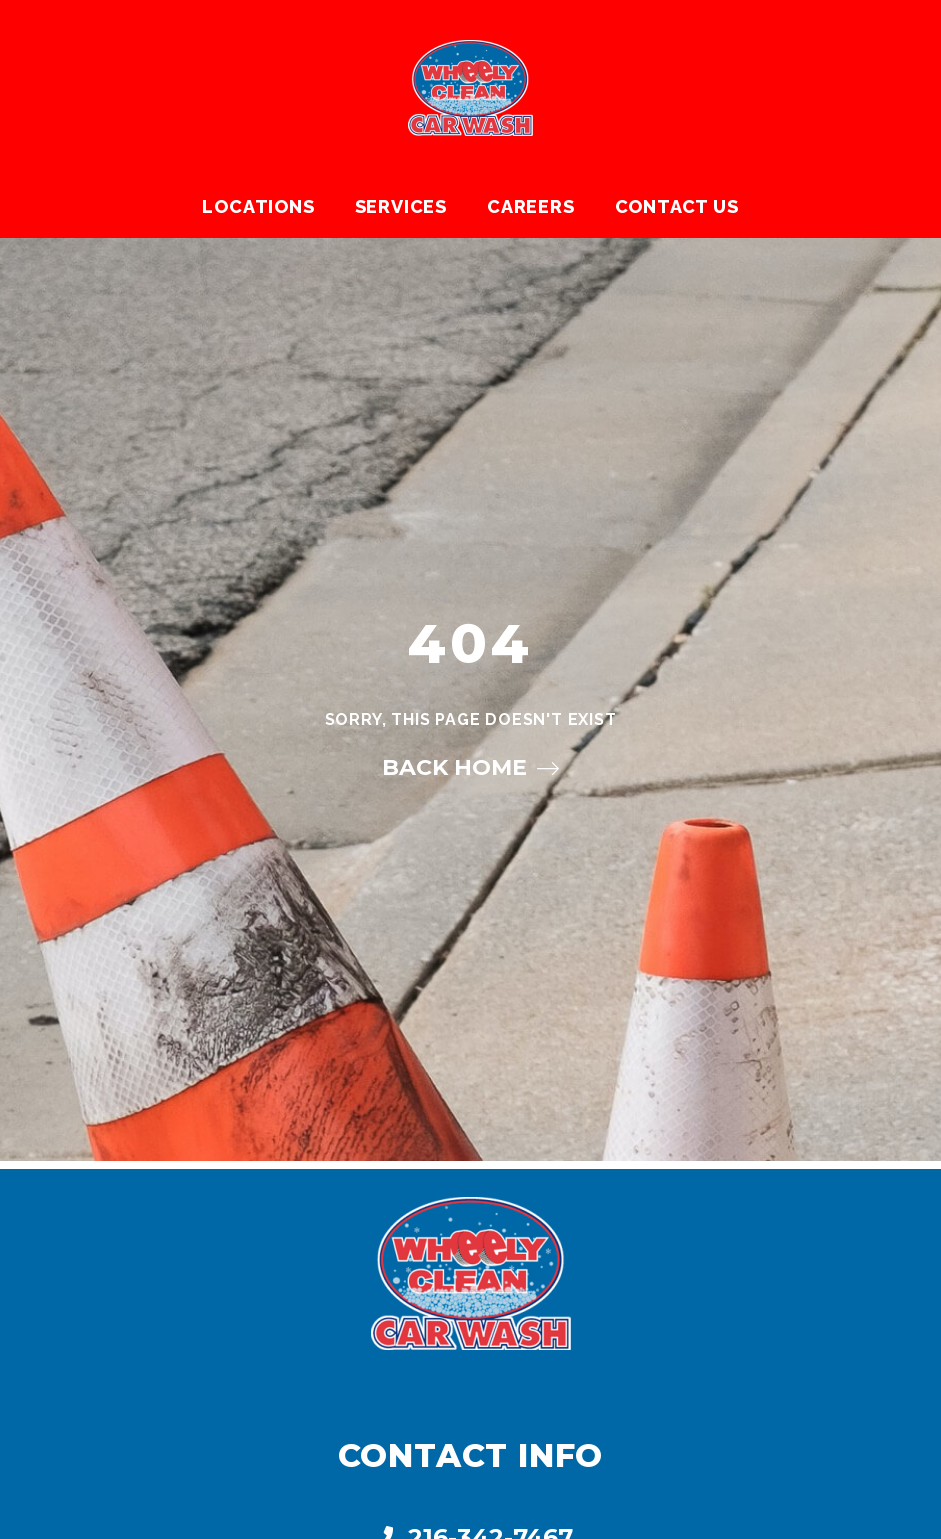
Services (401, 206)
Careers (531, 206)
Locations (258, 206)
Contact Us (677, 206)
